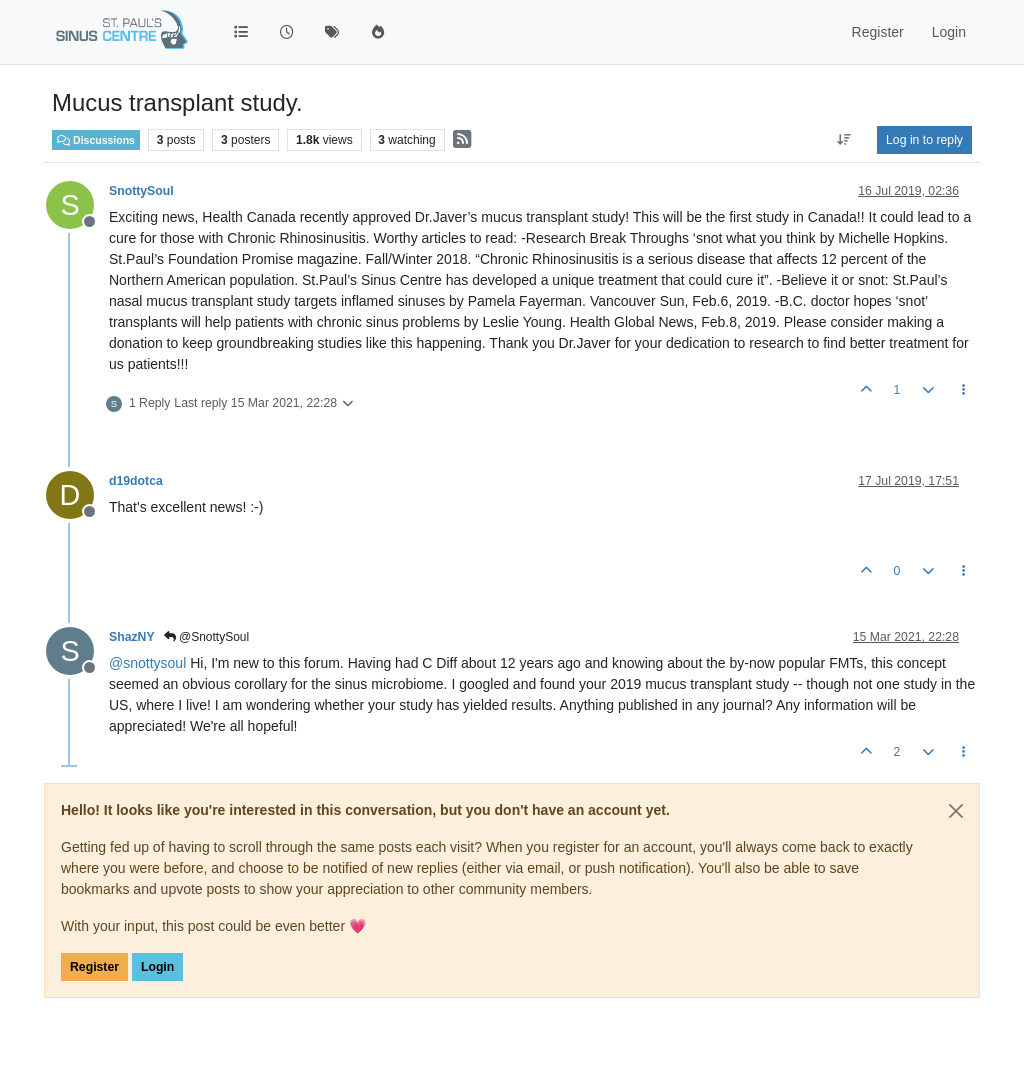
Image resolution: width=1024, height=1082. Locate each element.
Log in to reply (924, 140)
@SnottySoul (207, 637)
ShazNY (132, 637)
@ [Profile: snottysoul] (147, 663)
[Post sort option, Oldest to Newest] (844, 140)
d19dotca (136, 481)
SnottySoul (141, 191)
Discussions (96, 140)
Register (94, 967)
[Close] (956, 811)
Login (157, 967)
